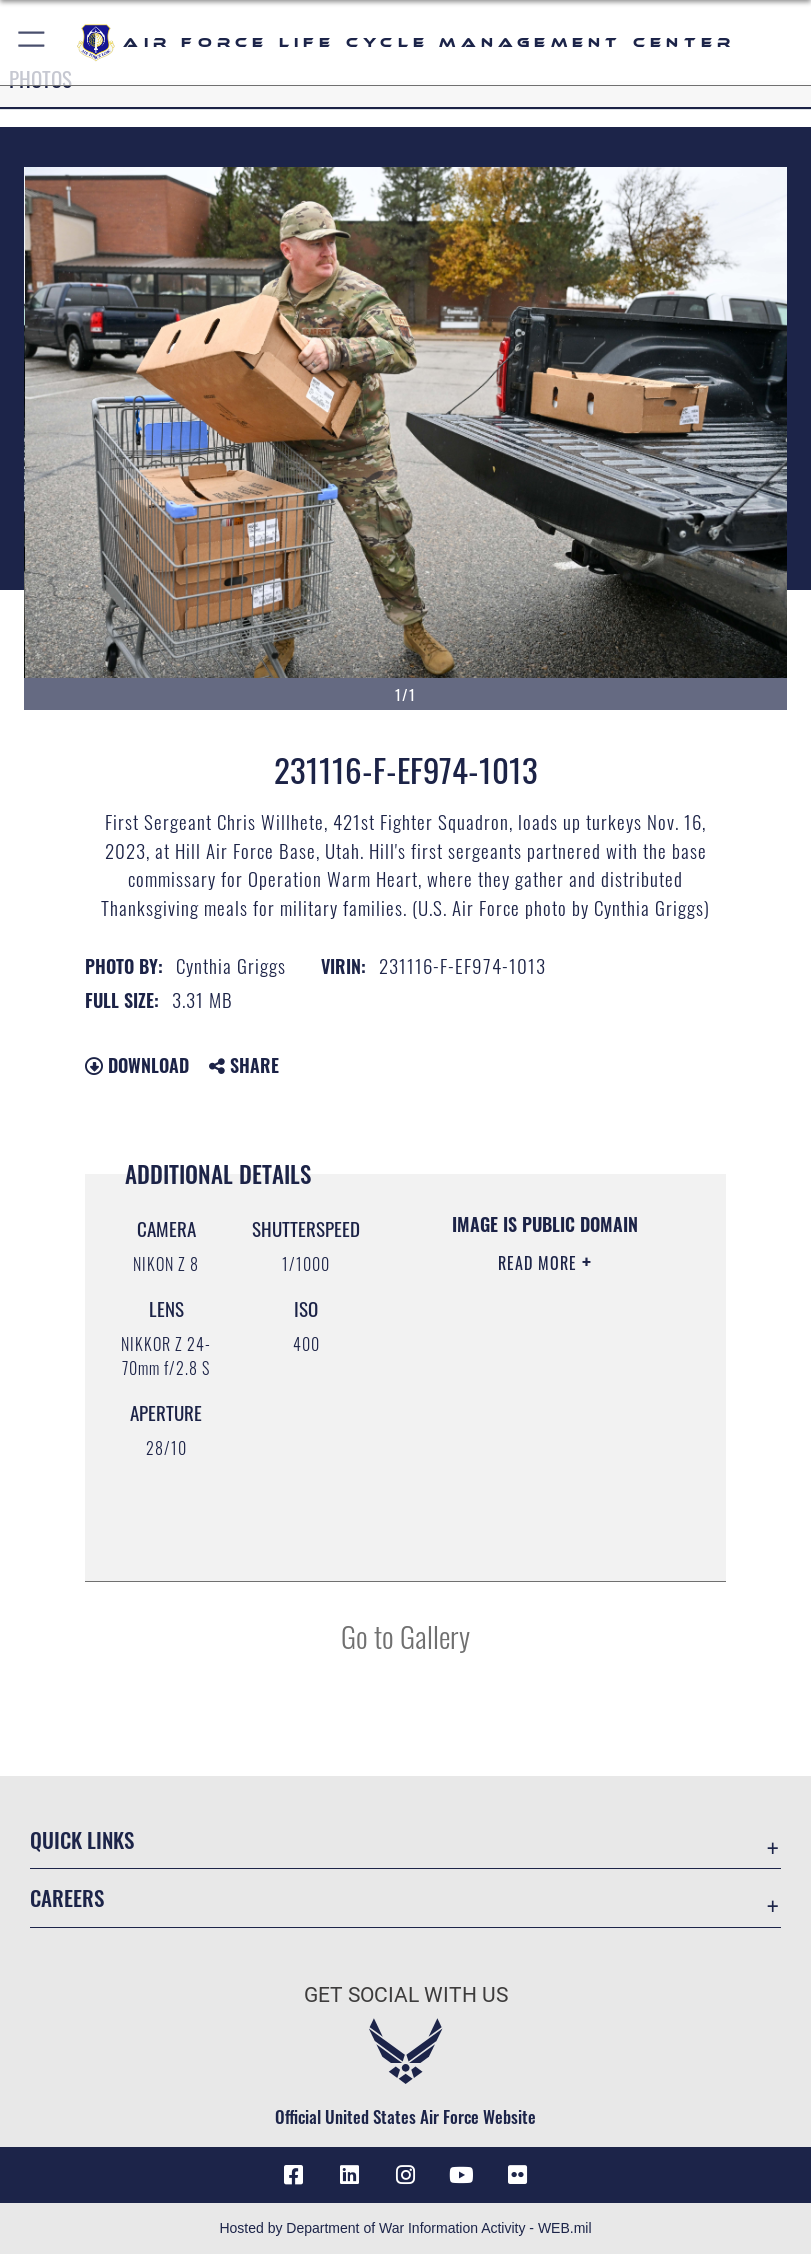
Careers (67, 1897)
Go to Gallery (405, 1635)
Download (137, 1065)
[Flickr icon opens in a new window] (518, 2175)
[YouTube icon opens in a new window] (462, 2175)
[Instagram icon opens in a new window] (406, 2175)
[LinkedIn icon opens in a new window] (349, 2175)
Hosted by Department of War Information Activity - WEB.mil (405, 2228)
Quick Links (82, 1839)
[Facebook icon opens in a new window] (293, 2175)
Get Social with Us (406, 1995)
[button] (32, 42)
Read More (540, 1263)
